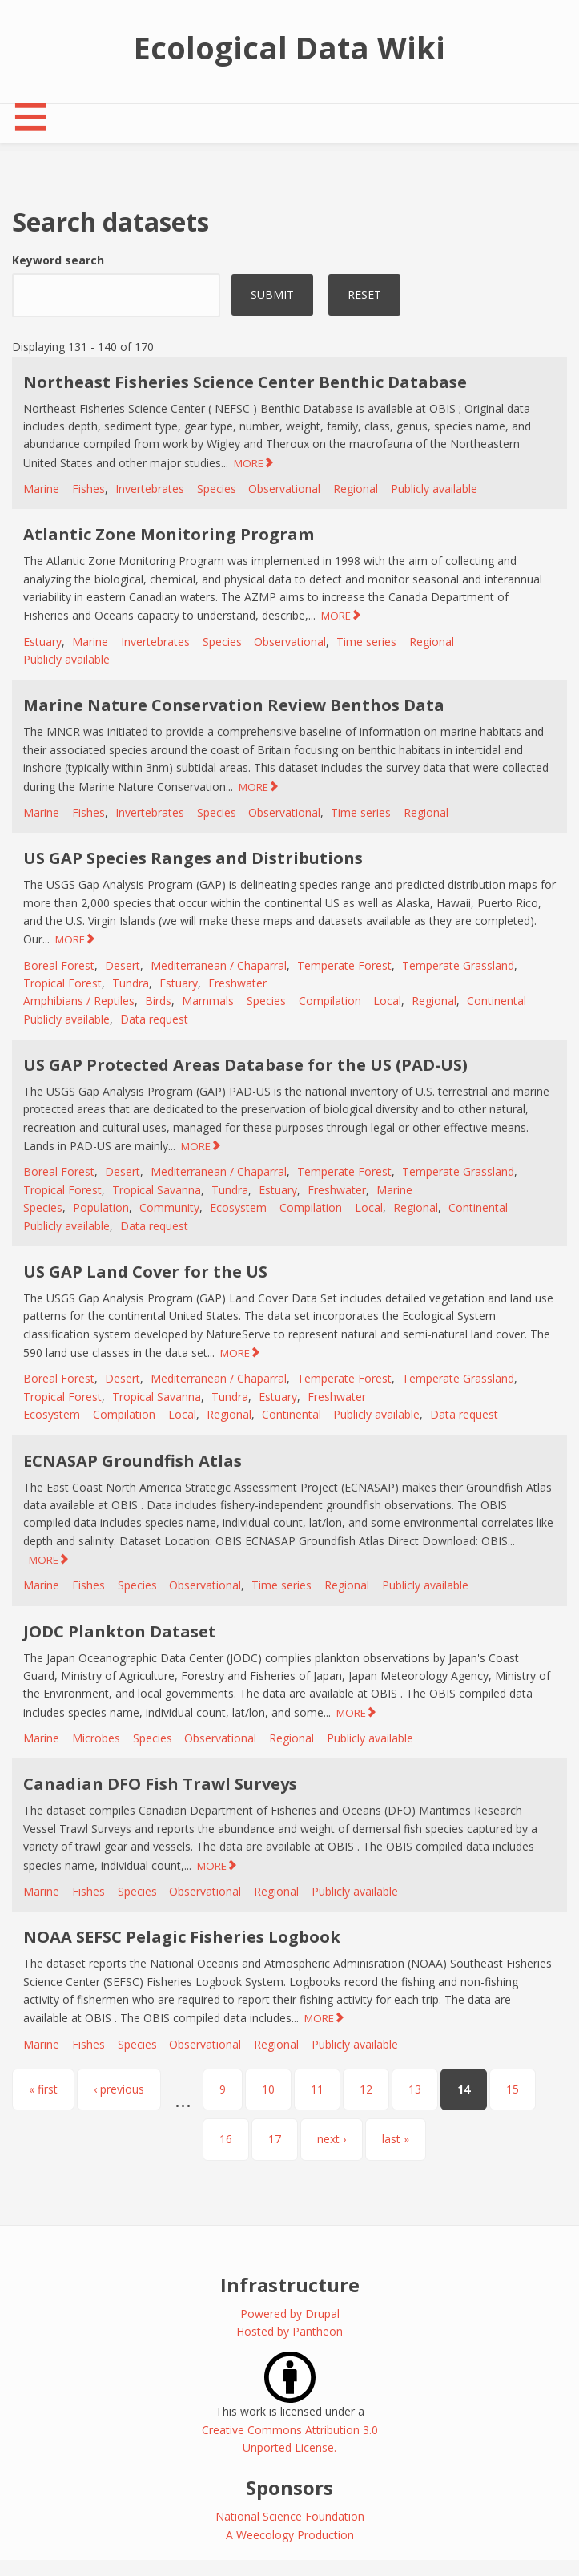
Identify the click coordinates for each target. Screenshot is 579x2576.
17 (274, 2138)
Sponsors (289, 2487)
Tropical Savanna (156, 1189)
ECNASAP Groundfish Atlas (132, 1461)
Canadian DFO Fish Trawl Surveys (160, 1784)
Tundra (130, 983)
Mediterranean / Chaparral (219, 965)
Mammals (208, 1000)
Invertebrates (149, 488)
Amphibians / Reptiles (79, 1000)
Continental (496, 1000)
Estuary (42, 641)
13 (414, 2089)
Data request (154, 1019)
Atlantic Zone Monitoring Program (168, 534)
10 (268, 2089)
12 (366, 2089)
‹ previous (119, 2089)
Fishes (88, 488)
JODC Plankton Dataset (119, 1631)
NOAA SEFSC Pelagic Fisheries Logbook (181, 1937)
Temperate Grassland (458, 965)
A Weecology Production (290, 2534)
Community (169, 1207)
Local (387, 1000)
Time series (366, 641)
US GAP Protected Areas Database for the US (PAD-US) (245, 1065)
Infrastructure (290, 2284)
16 (225, 2138)
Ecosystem (238, 1207)
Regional (355, 488)
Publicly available (434, 488)
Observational (284, 488)
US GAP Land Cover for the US (145, 1271)
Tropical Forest (62, 983)
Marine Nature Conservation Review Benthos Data (233, 705)
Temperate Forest (344, 965)
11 (317, 2089)
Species (216, 488)
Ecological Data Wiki (289, 47)
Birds (158, 1000)
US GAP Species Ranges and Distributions (193, 858)
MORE (248, 463)
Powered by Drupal (290, 2313)
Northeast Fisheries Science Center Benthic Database (245, 382)
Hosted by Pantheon (289, 2331)
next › (331, 2138)
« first (43, 2089)
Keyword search (58, 260)
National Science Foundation (289, 2516)
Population (101, 1207)
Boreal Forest (58, 965)
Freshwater (237, 983)
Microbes (96, 1738)
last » (395, 2138)
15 (512, 2089)
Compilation (330, 1000)
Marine (41, 488)
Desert (122, 965)
